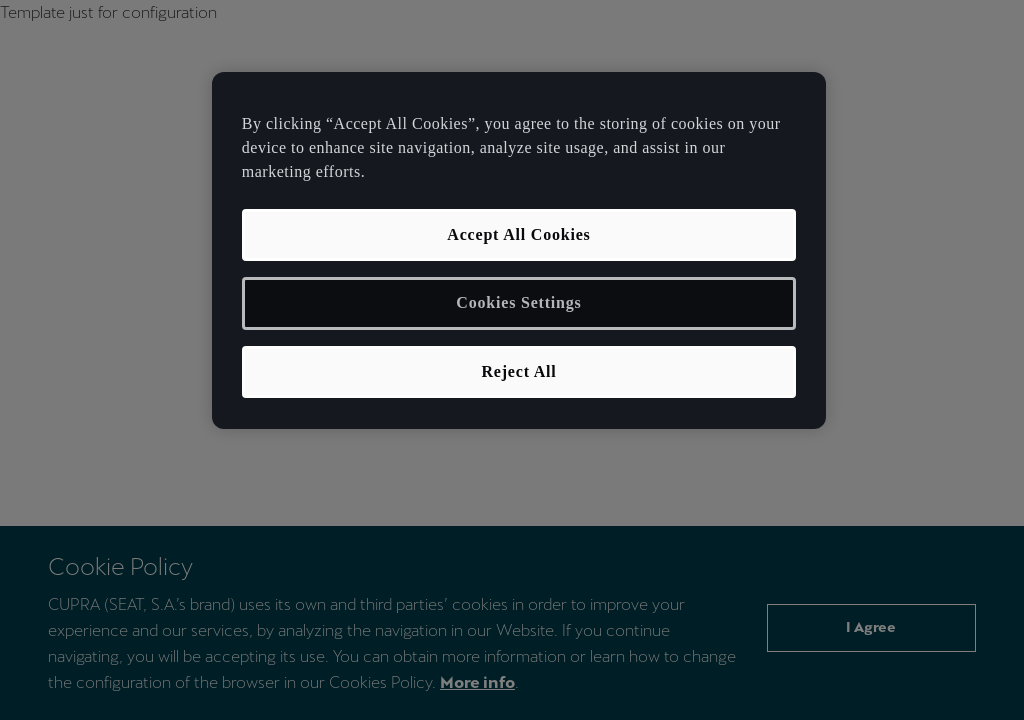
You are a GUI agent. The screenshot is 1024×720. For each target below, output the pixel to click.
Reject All (518, 371)
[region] (519, 250)
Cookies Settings (518, 302)
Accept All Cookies (518, 234)
